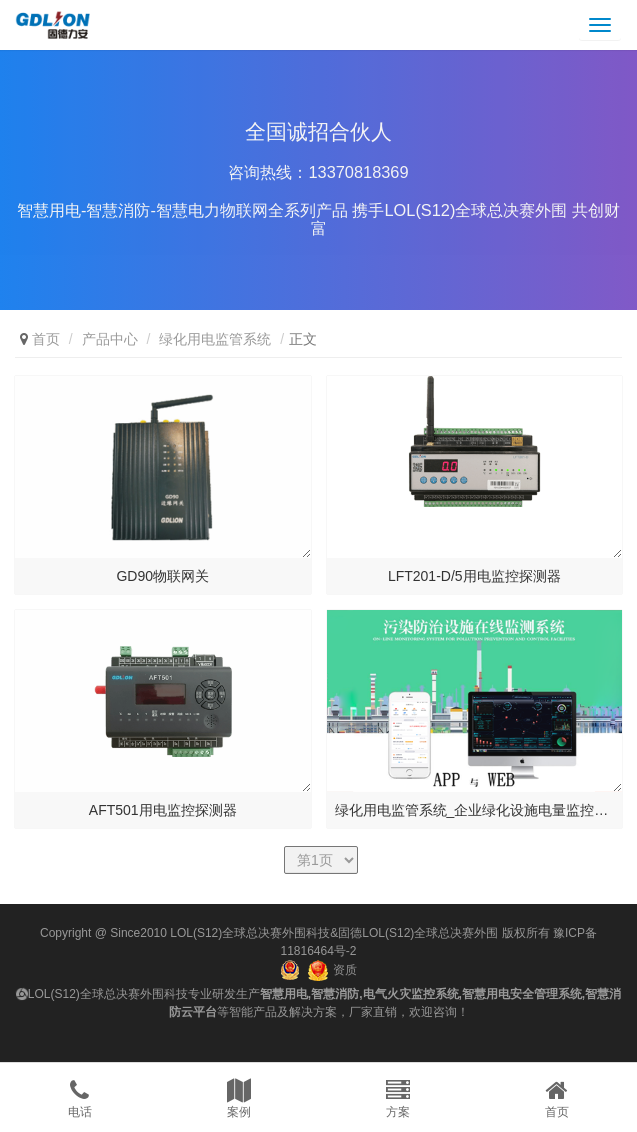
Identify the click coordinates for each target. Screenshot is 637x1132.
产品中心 (110, 339)
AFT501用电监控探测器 (163, 810)
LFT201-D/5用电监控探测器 (474, 576)
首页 (46, 339)
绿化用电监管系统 (215, 339)
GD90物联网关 (162, 576)
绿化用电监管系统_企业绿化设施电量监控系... (475, 810)
